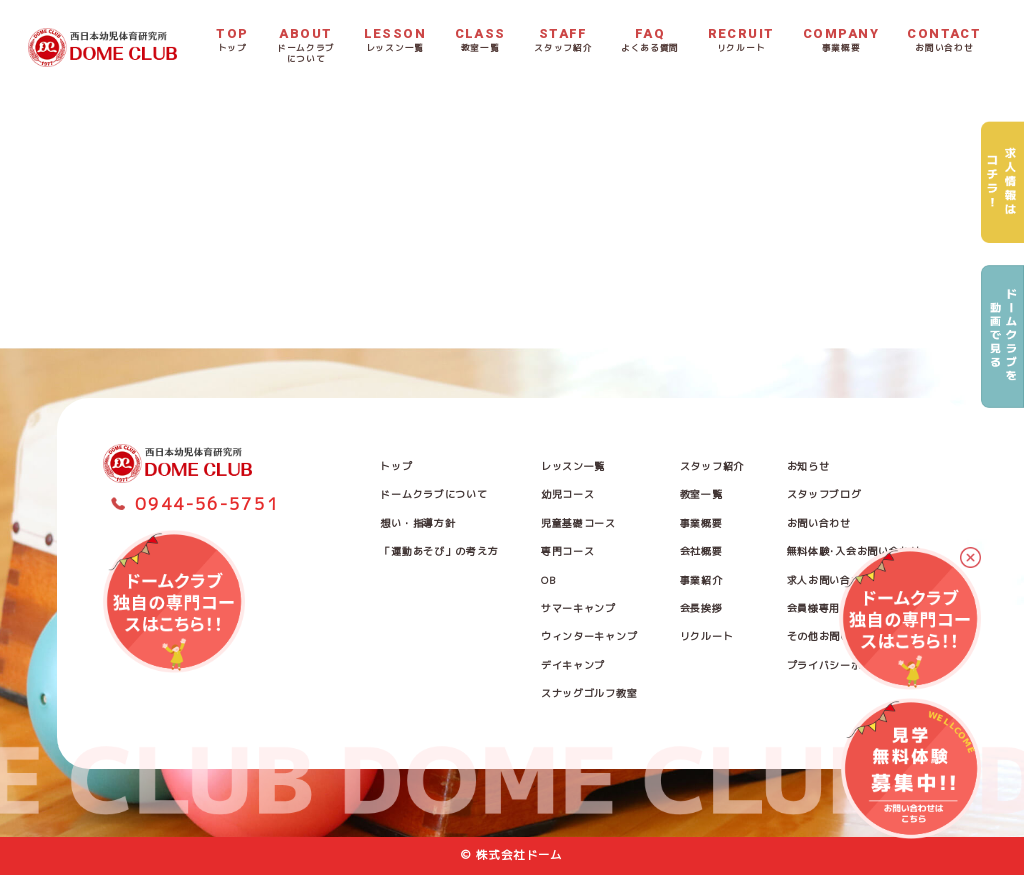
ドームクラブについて (433, 494)
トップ (396, 466)
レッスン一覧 (573, 466)
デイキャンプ (573, 665)
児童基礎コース (578, 523)
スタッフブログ (824, 494)
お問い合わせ (819, 523)
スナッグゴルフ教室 (589, 693)
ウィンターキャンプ (589, 636)
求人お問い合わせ (830, 580)
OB (548, 580)
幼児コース (568, 494)
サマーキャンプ (578, 608)
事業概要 (701, 523)
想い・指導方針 (417, 523)
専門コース (568, 551)
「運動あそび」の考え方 (439, 551)
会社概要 (701, 551)
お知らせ (808, 466)
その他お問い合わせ (835, 636)
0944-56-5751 (207, 503)
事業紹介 (701, 580)
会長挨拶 (701, 608)
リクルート (707, 636)
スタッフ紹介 (712, 466)
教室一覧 (701, 494)
